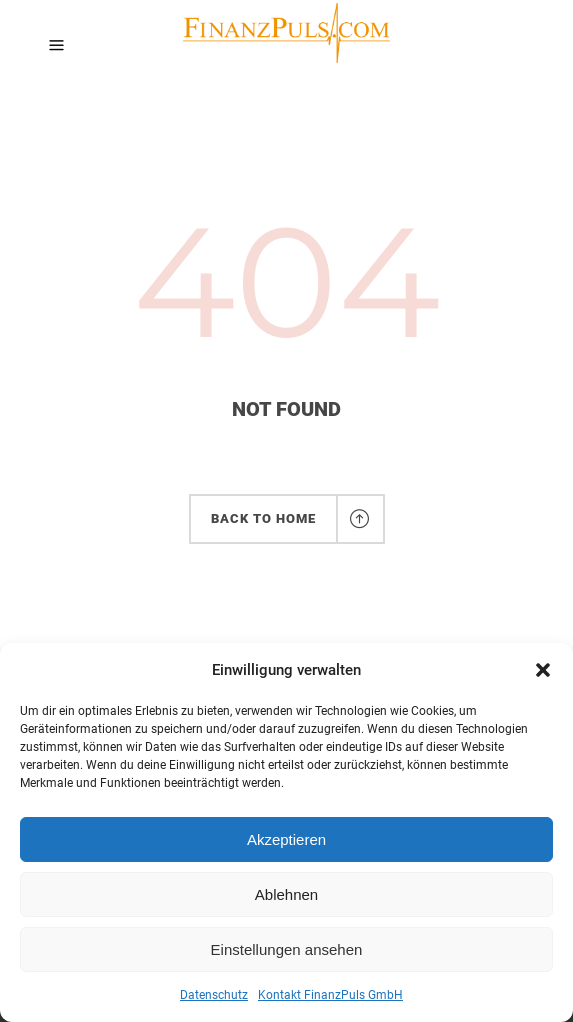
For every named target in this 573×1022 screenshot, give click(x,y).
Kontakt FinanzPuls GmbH (330, 995)
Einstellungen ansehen (287, 949)
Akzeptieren (286, 839)
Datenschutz (214, 995)
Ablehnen (286, 894)
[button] (543, 670)
